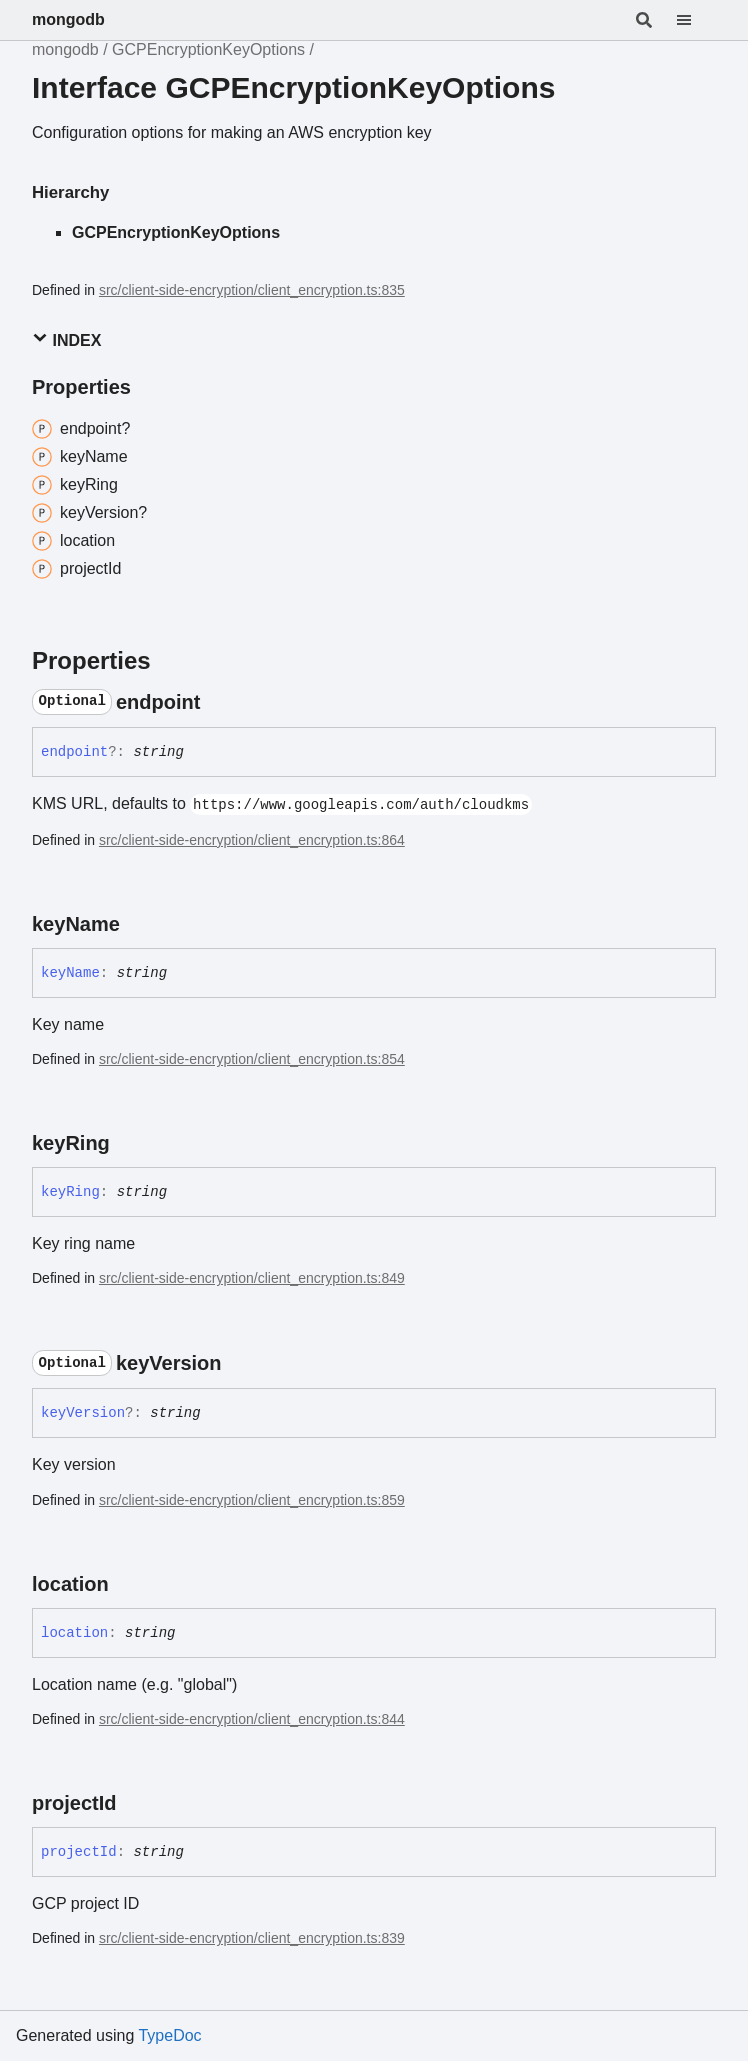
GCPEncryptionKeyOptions (208, 49)
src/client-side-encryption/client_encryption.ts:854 (252, 1059)
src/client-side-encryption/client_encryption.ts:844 (252, 1719)
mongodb (68, 19)
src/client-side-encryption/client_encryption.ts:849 (252, 1278)
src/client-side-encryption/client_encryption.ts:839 (252, 1938)
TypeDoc (169, 2035)
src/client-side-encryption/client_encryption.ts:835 (252, 290)
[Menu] (696, 20)
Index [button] (66, 339)
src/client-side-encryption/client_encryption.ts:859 (252, 1500)
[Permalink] (218, 702)
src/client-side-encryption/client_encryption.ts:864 (252, 840)
